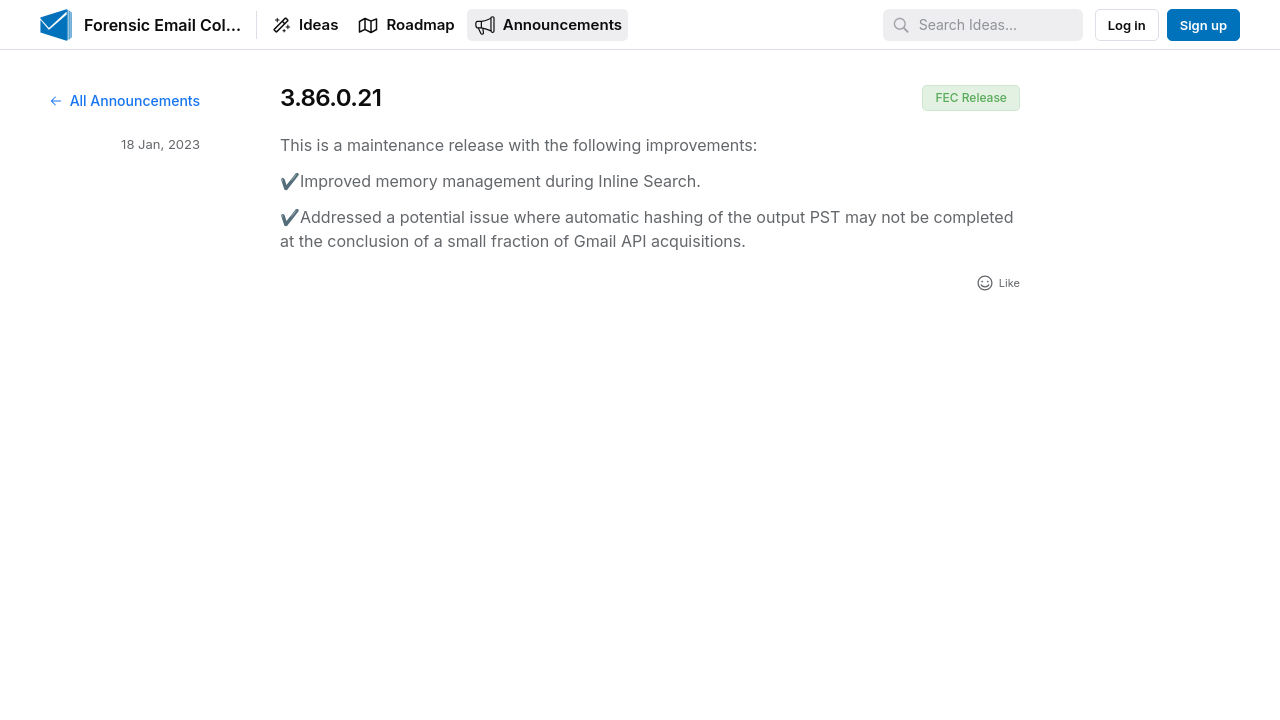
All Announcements (124, 100)
